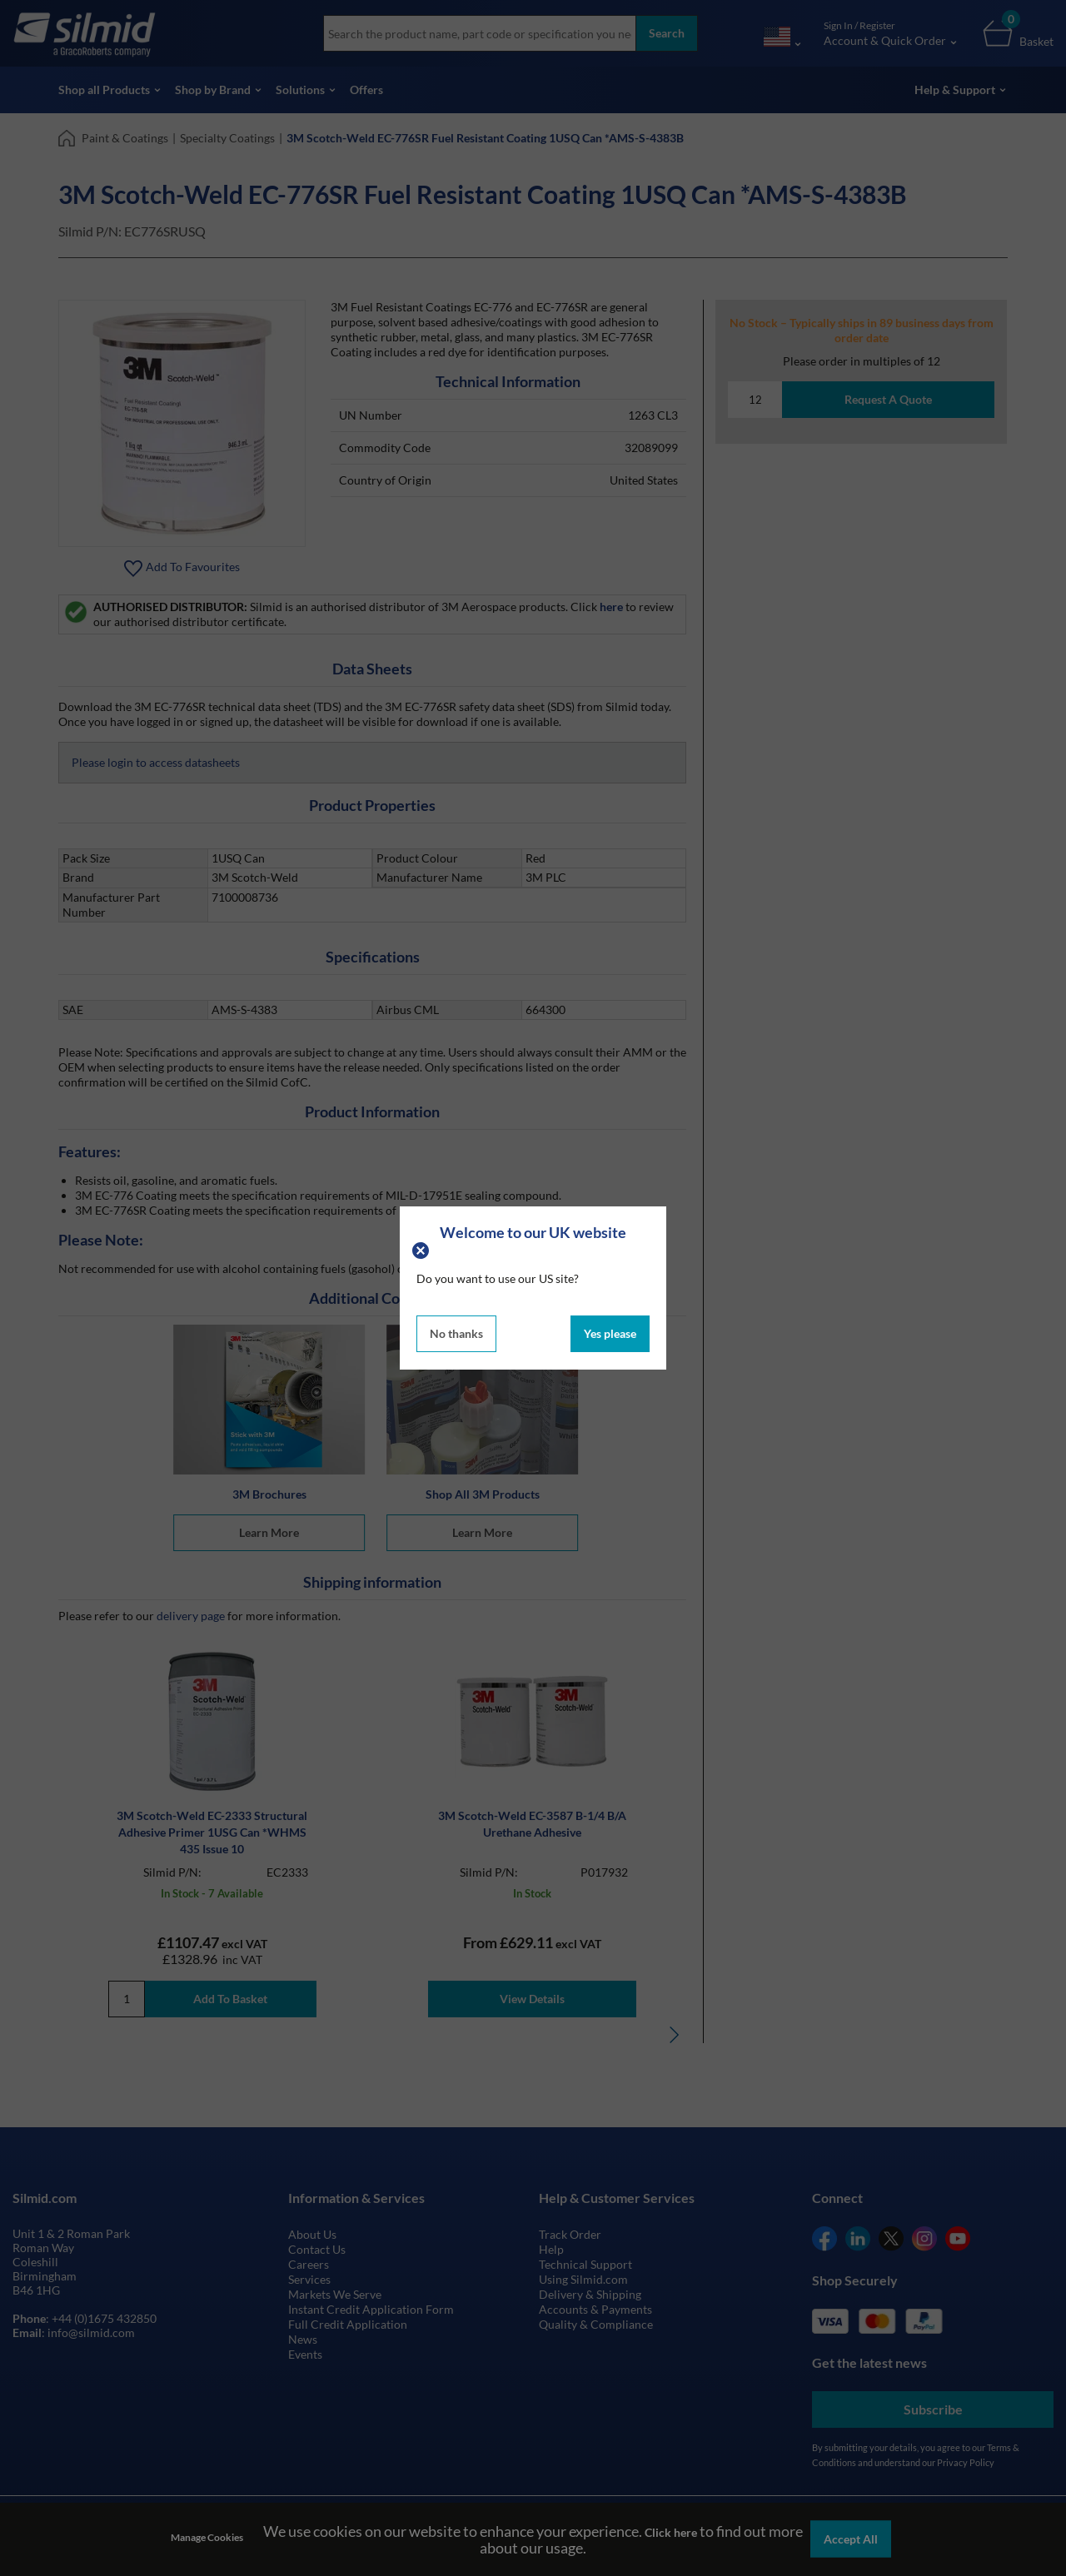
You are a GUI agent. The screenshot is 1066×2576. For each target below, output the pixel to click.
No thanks (456, 1333)
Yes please (610, 1333)
